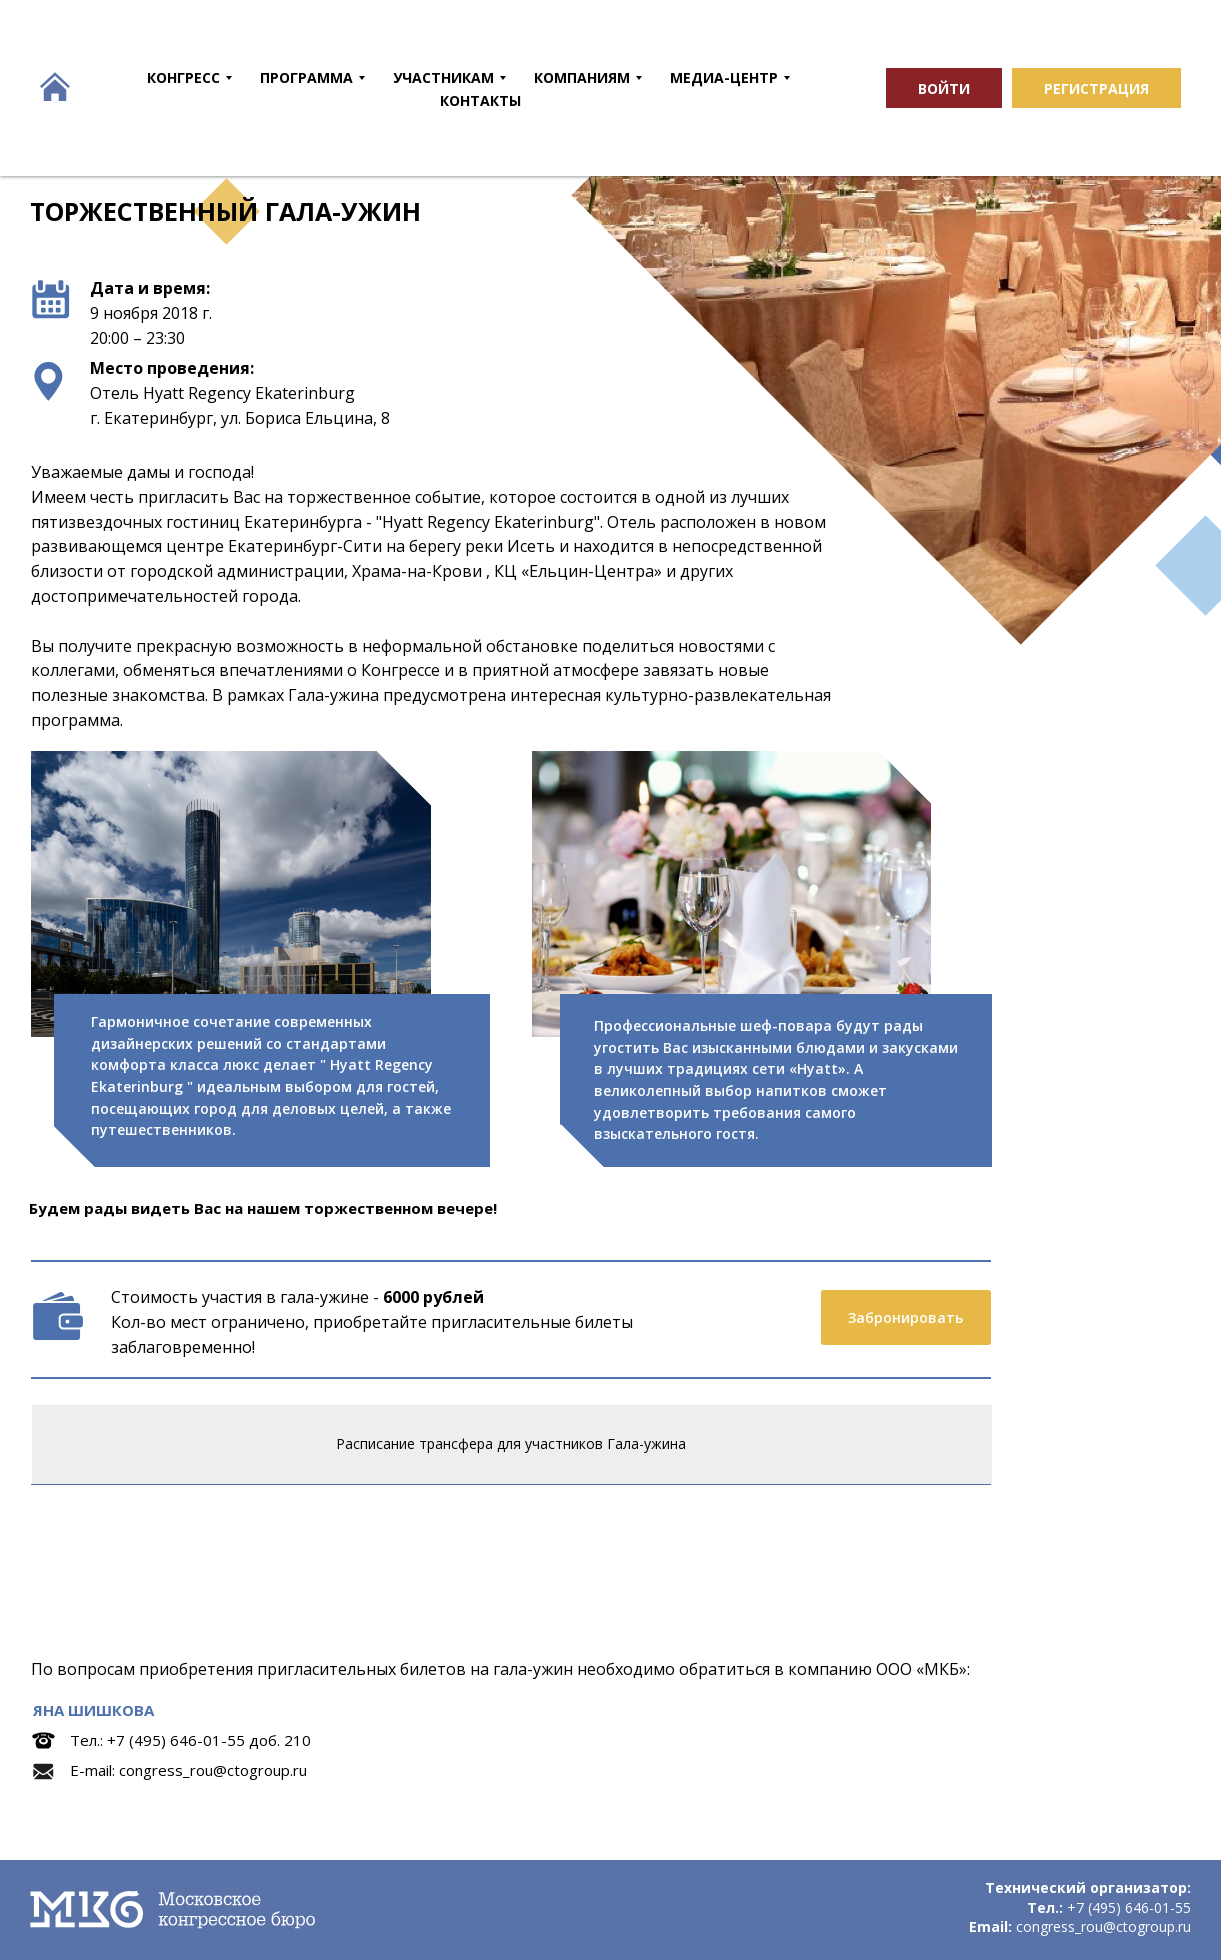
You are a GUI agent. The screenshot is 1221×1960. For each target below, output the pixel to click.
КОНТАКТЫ (480, 100)
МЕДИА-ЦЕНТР (724, 77)
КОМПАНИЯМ (582, 77)
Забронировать (905, 1317)
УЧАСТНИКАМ (443, 77)
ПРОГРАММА (306, 77)
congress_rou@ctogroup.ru (213, 1770)
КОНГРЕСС (183, 77)
